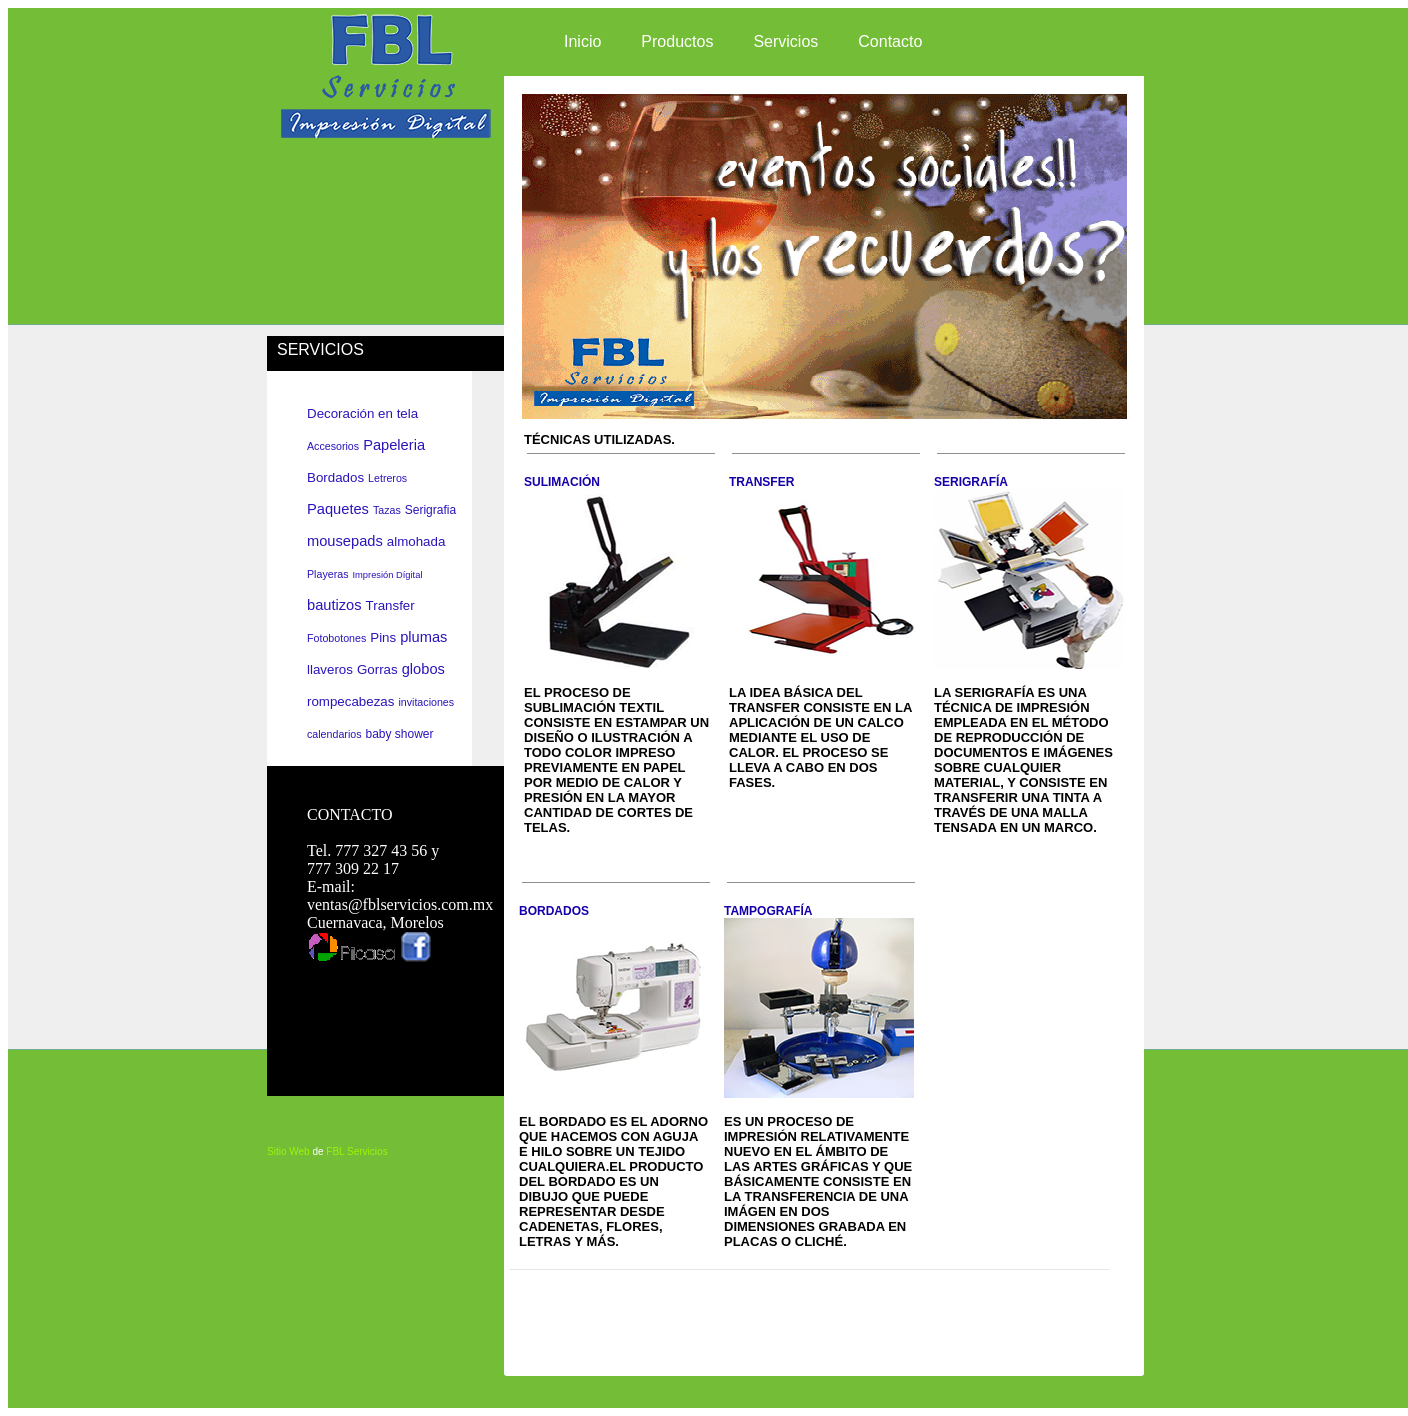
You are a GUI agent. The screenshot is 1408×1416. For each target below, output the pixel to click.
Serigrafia (430, 510)
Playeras (327, 574)
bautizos (334, 605)
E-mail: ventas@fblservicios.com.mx (400, 895)
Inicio (582, 41)
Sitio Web (288, 1151)
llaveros (330, 669)
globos (423, 669)
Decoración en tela (362, 413)
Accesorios (333, 446)
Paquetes (338, 509)
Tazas (387, 510)
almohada (416, 541)
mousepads (345, 541)
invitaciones (426, 702)
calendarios (334, 734)
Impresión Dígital (387, 575)
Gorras (377, 669)
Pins (383, 637)
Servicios (785, 41)
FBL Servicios (356, 1151)
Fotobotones (336, 638)
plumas (423, 637)
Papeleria (394, 445)
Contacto (890, 41)
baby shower (400, 734)
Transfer (390, 605)
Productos (677, 41)
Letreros (387, 478)
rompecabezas (350, 701)
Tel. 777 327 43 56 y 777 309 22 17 (373, 859)
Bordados (335, 477)
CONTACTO (350, 814)
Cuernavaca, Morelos (375, 922)
